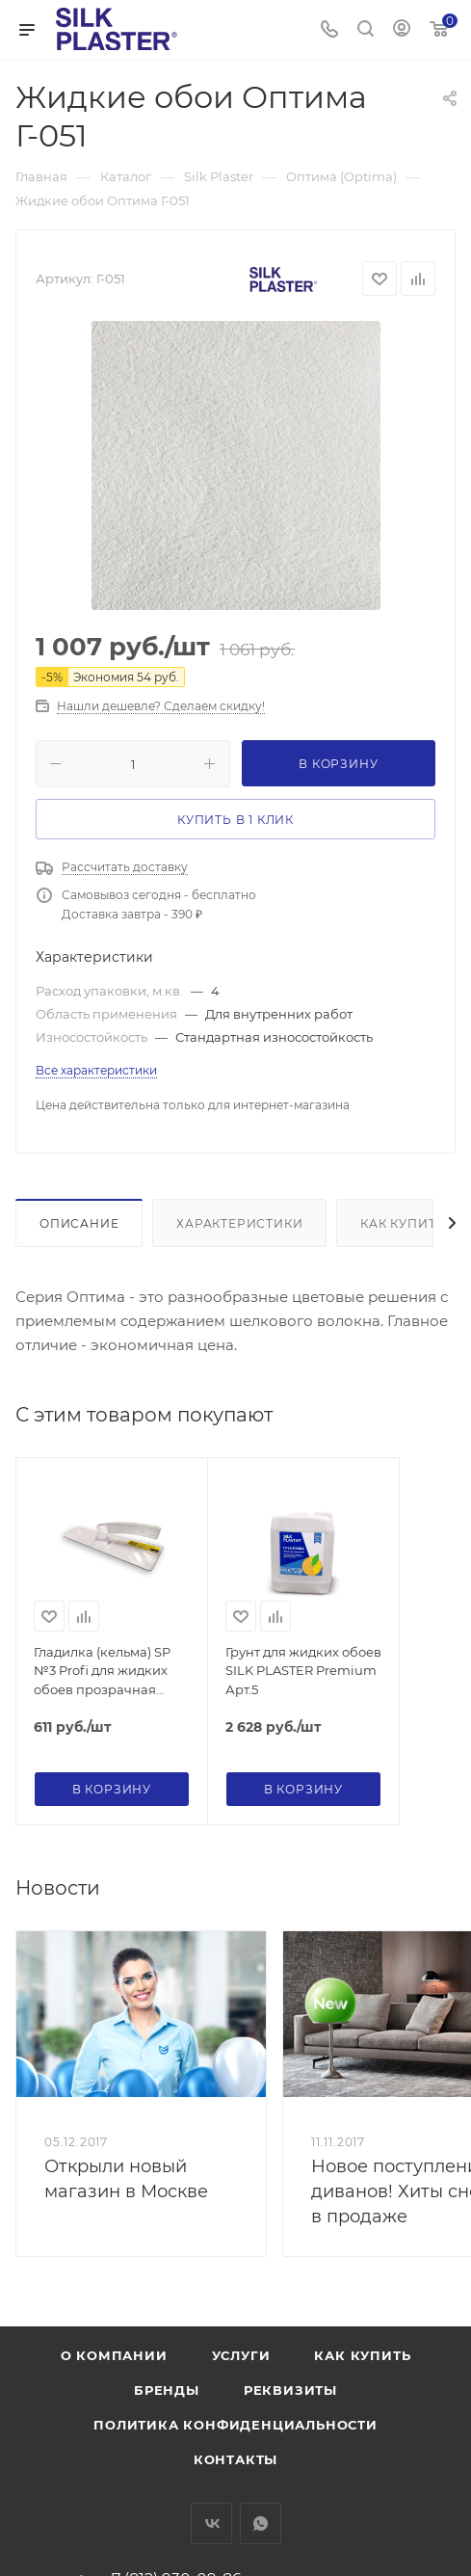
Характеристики (239, 1223)
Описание (78, 1223)
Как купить (402, 1223)
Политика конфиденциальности (235, 2424)
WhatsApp (260, 2523)
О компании (114, 2355)
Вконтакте (211, 2523)
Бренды (166, 2390)
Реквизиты (290, 2390)
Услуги (241, 2355)
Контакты (235, 2459)
